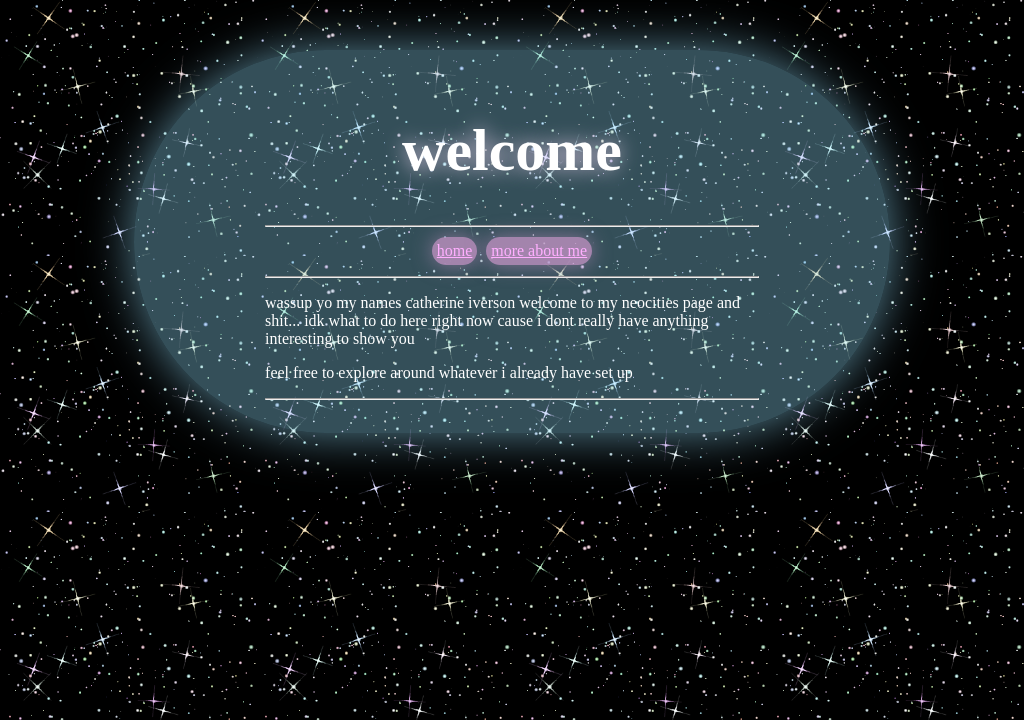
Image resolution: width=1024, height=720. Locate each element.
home (455, 250)
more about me (539, 250)
